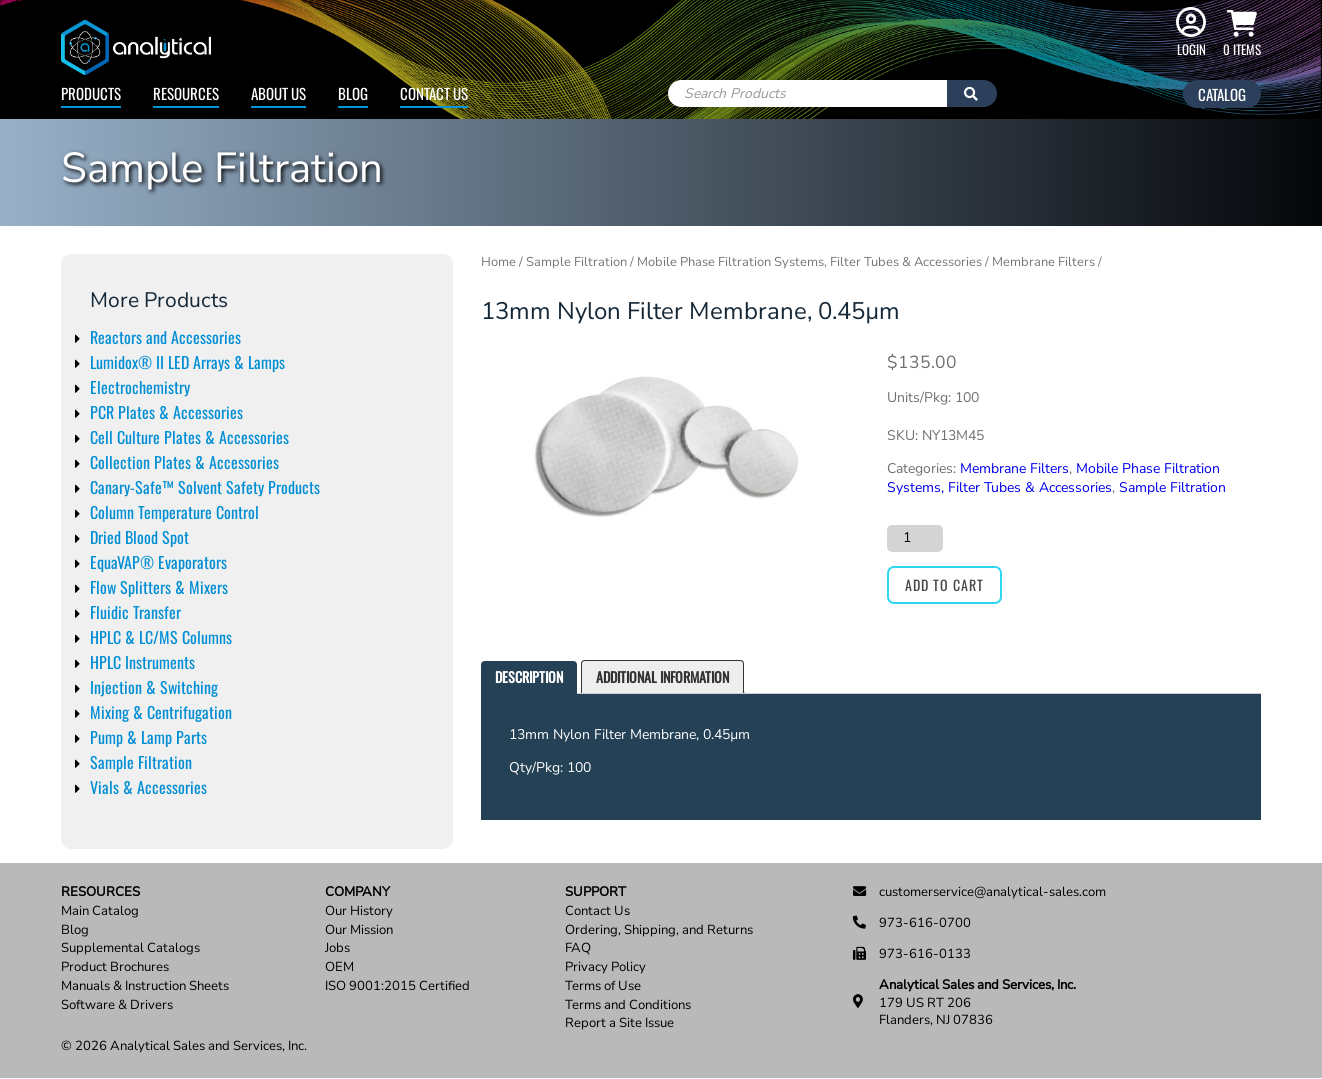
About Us (278, 93)
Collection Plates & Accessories (184, 462)
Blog (353, 93)
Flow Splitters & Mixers (159, 587)
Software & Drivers (117, 1005)
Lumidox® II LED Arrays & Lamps (187, 362)
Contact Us (434, 93)
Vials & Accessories (148, 787)
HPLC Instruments (142, 662)
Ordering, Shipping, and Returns (659, 930)
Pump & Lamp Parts (148, 737)
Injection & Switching (154, 687)
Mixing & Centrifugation (161, 712)
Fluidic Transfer (135, 612)
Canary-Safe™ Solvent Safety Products (205, 487)
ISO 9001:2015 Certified (397, 986)
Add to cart (944, 584)
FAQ (578, 948)
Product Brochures (115, 967)
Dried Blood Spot (139, 537)
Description (529, 676)
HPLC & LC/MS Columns (161, 637)
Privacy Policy (605, 967)
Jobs (337, 948)
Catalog (1222, 94)
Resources (186, 93)
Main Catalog (100, 911)
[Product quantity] (915, 538)
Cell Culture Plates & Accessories (189, 437)
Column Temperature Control (174, 512)
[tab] (529, 677)
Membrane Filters (1043, 262)
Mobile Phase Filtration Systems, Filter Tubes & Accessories (809, 262)
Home (498, 262)
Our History (359, 911)
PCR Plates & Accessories (166, 412)
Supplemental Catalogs (130, 948)
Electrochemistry (140, 387)
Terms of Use (603, 986)
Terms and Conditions (628, 1005)
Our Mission (359, 930)
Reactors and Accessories (165, 337)
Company (357, 892)
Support (595, 892)
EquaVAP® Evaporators (158, 562)
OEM (339, 967)
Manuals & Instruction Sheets (145, 986)
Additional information (662, 676)
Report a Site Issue (619, 1023)
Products (91, 93)
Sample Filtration (141, 762)
